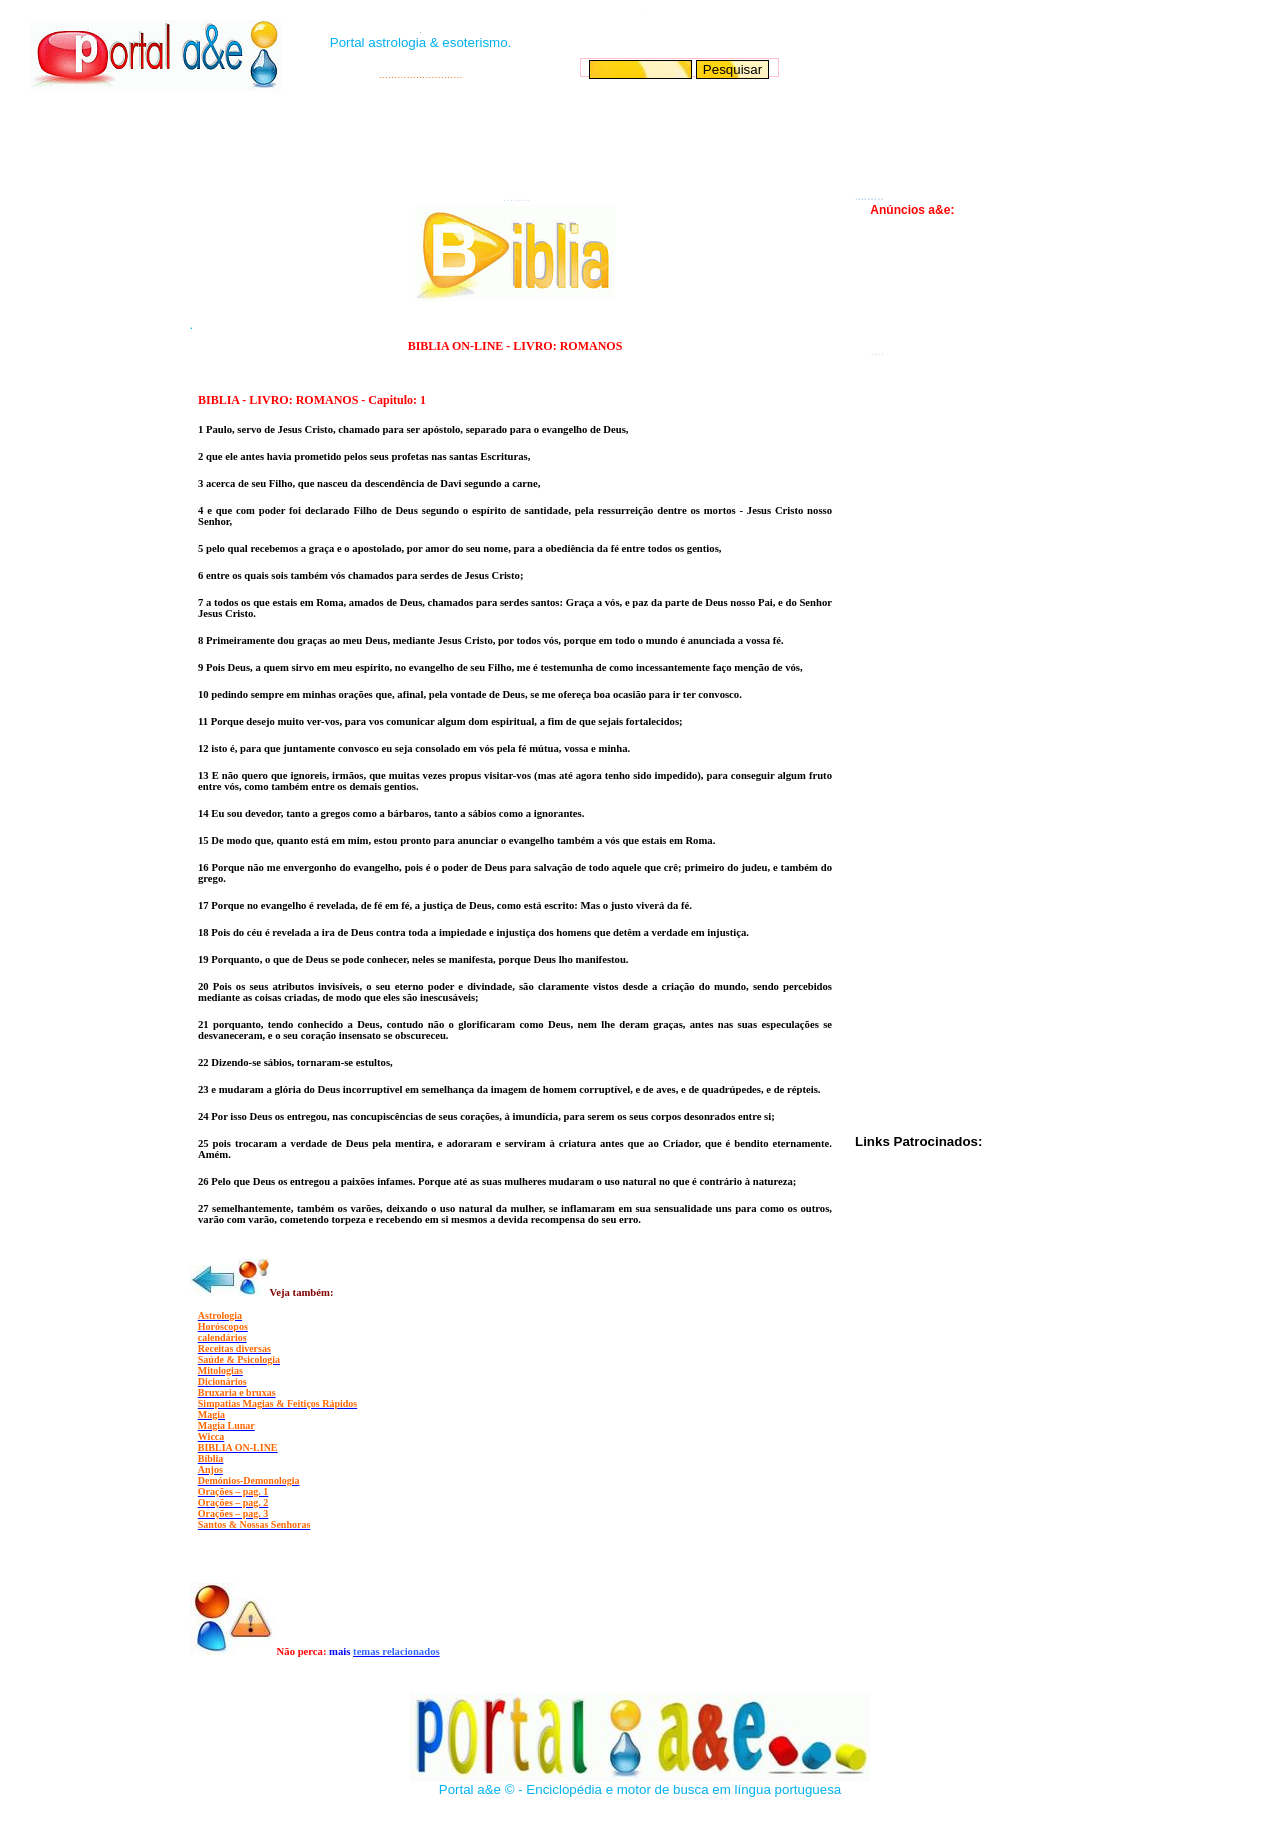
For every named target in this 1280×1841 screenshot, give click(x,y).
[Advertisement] (638, 141)
